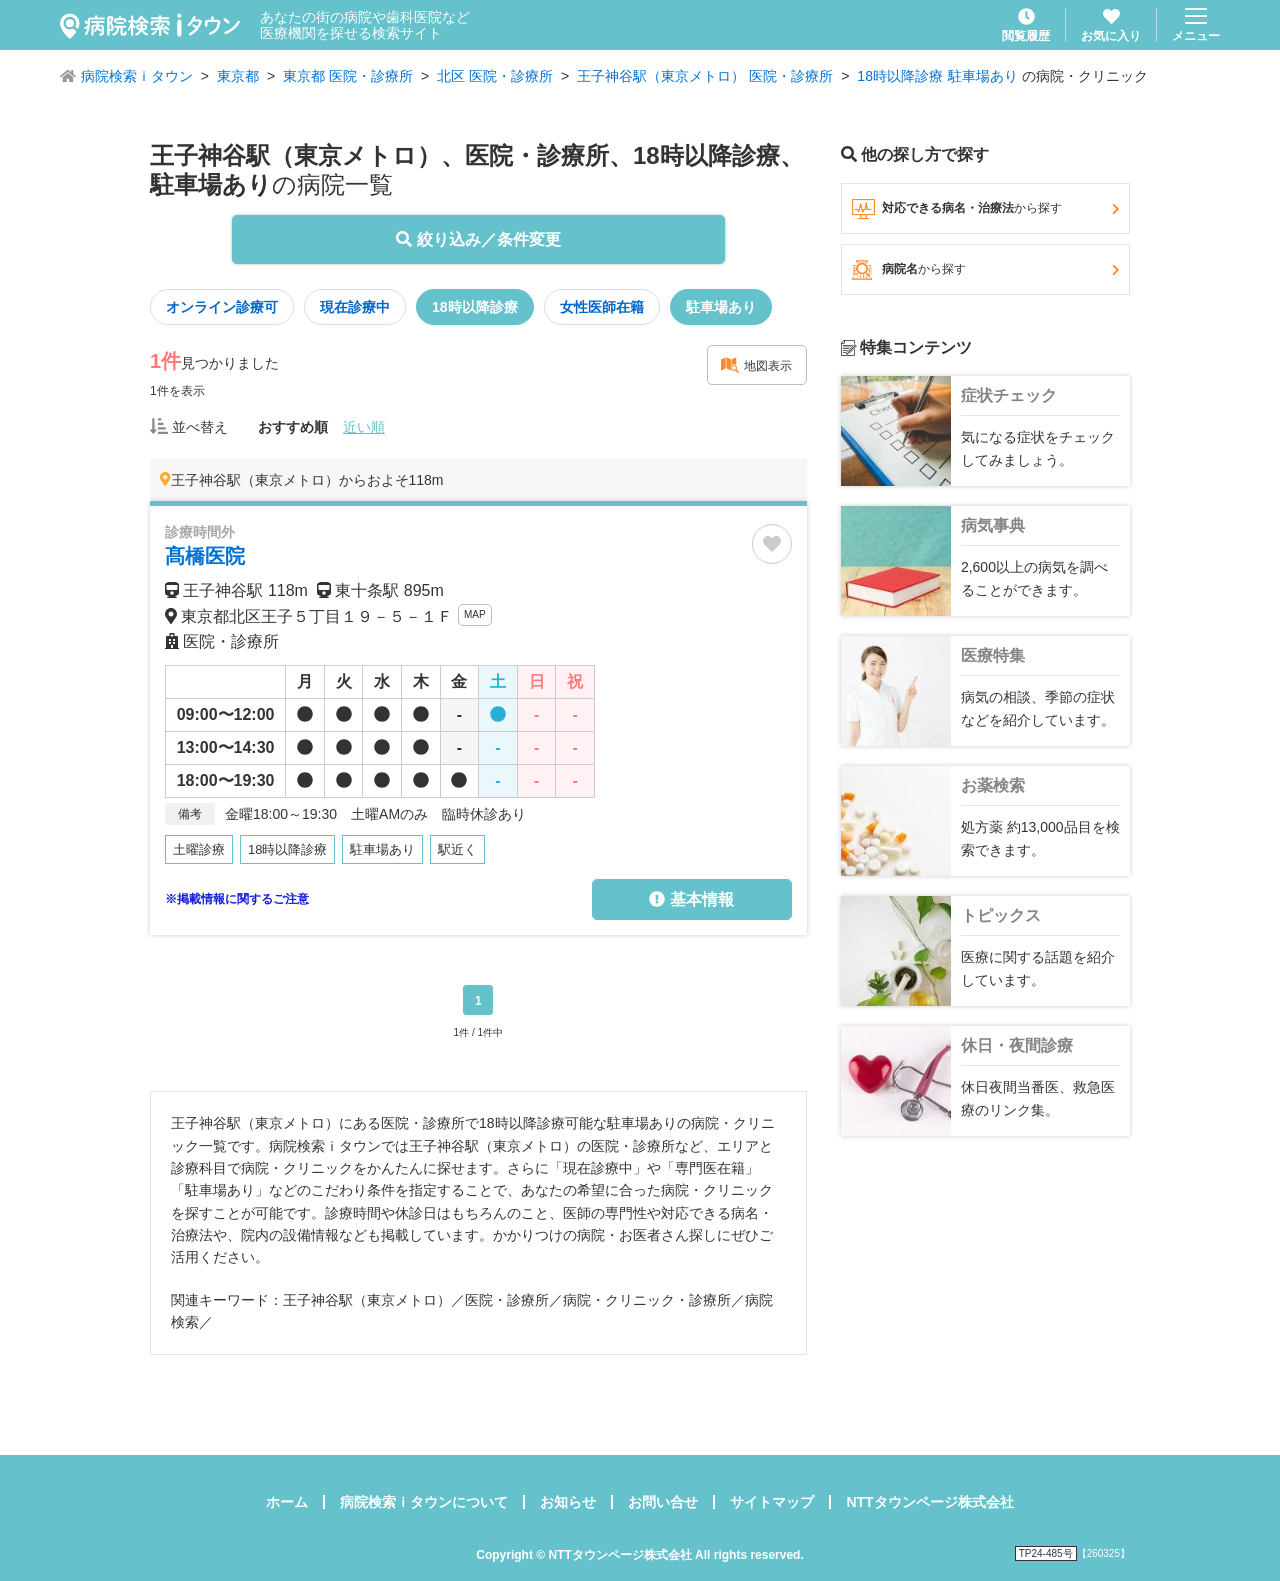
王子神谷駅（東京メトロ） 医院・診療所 (705, 76)
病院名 (985, 270)
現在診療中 (355, 307)
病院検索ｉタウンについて (424, 1502)
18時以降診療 (900, 76)
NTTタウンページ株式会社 (929, 1502)
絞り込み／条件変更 (478, 239)
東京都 (238, 76)
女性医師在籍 (602, 307)
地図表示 (756, 365)
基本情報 (691, 899)
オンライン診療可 (222, 307)
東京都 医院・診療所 (348, 76)
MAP (475, 614)
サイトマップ (772, 1502)
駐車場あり (983, 76)
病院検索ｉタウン (137, 76)
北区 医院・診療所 (495, 76)
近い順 (364, 427)
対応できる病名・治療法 (985, 209)
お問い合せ (663, 1502)
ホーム (287, 1502)
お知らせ (568, 1502)
